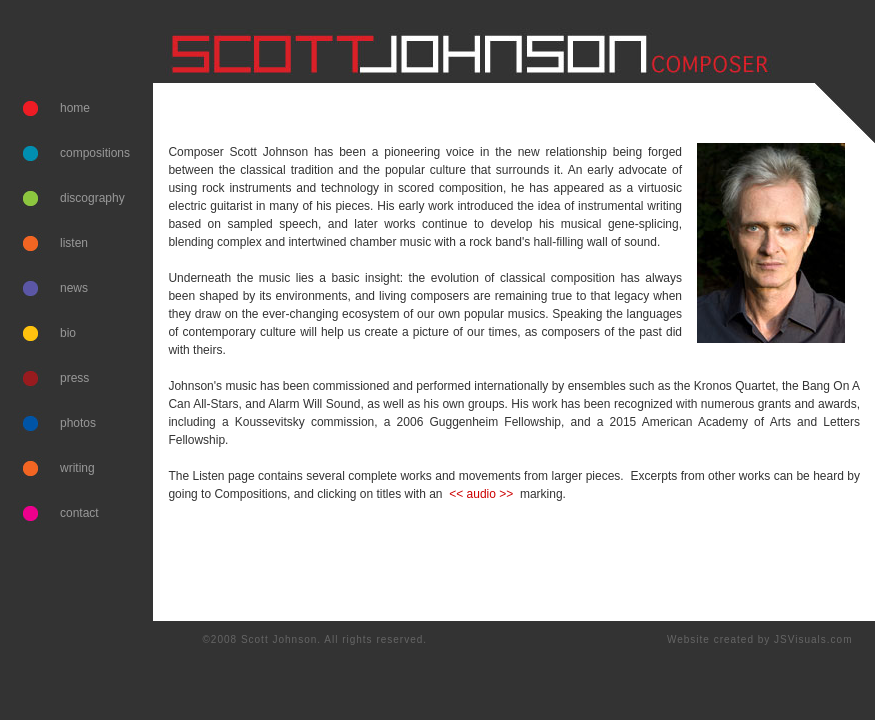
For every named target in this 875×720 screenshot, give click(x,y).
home (75, 108)
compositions (95, 153)
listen (74, 243)
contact (79, 513)
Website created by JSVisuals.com (760, 639)
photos (78, 423)
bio (68, 333)
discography (92, 198)
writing (77, 468)
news (74, 288)
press (74, 378)
